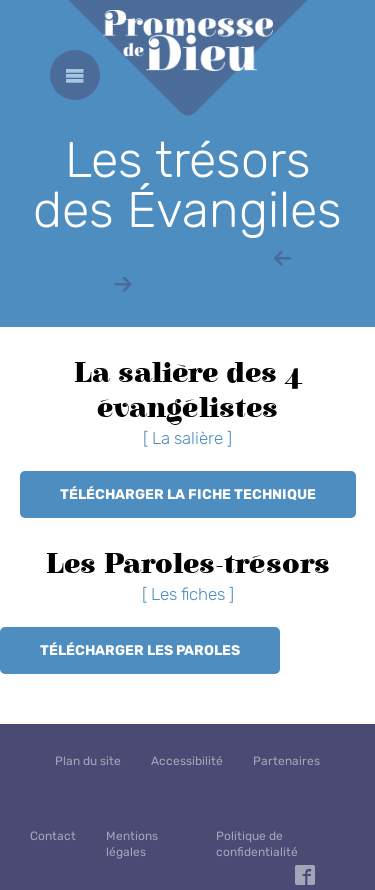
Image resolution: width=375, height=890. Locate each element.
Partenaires (286, 761)
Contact (53, 836)
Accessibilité (187, 761)
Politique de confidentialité (257, 844)
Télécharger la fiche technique (188, 494)
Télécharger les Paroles (140, 650)
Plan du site (88, 761)
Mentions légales (132, 844)
